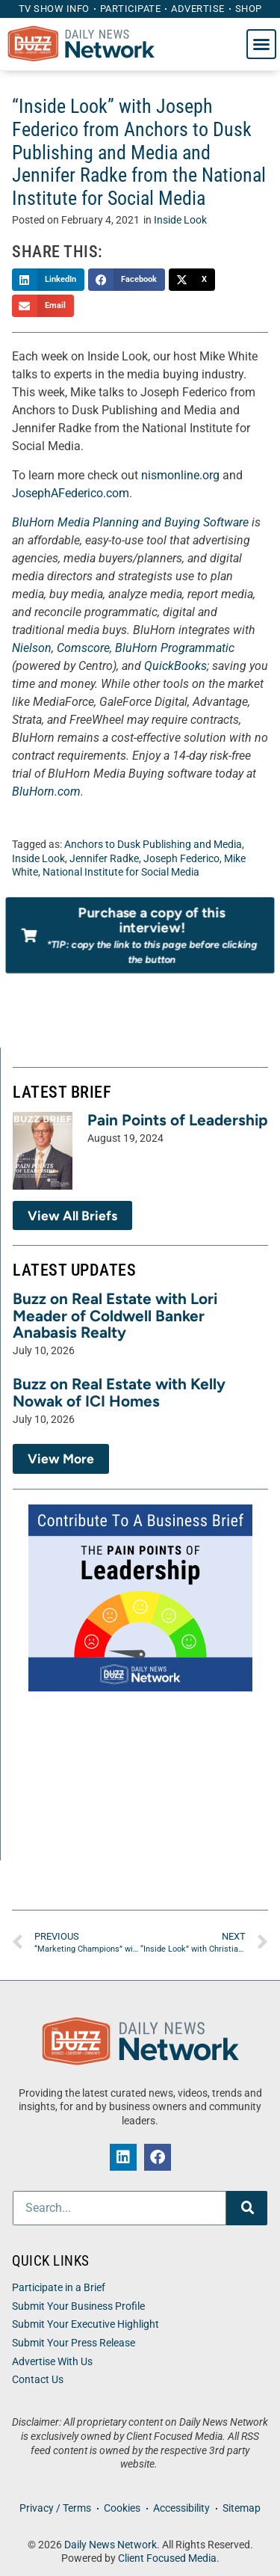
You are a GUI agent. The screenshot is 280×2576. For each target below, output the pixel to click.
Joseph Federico (181, 858)
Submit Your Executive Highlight (85, 2324)
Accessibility (181, 2508)
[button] (261, 44)
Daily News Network (110, 2545)
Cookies (122, 2508)
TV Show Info (54, 8)
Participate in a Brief (58, 2287)
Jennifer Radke (104, 858)
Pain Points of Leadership (177, 1119)
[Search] (246, 2208)
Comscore (83, 648)
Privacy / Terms (55, 2508)
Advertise (198, 8)
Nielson (32, 648)
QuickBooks (175, 666)
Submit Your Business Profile (78, 2306)
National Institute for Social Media (121, 872)
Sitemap (242, 2508)
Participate (130, 8)
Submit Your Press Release (73, 2343)
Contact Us (37, 2379)
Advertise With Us (52, 2361)
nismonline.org (180, 475)
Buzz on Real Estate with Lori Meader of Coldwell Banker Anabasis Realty (115, 1315)
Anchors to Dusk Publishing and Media (153, 844)
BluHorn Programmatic (174, 648)
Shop (248, 8)
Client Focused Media (167, 2558)
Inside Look (180, 220)
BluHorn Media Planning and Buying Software (130, 522)
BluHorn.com (46, 791)
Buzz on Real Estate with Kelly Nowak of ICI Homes (119, 1392)
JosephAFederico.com (70, 493)
